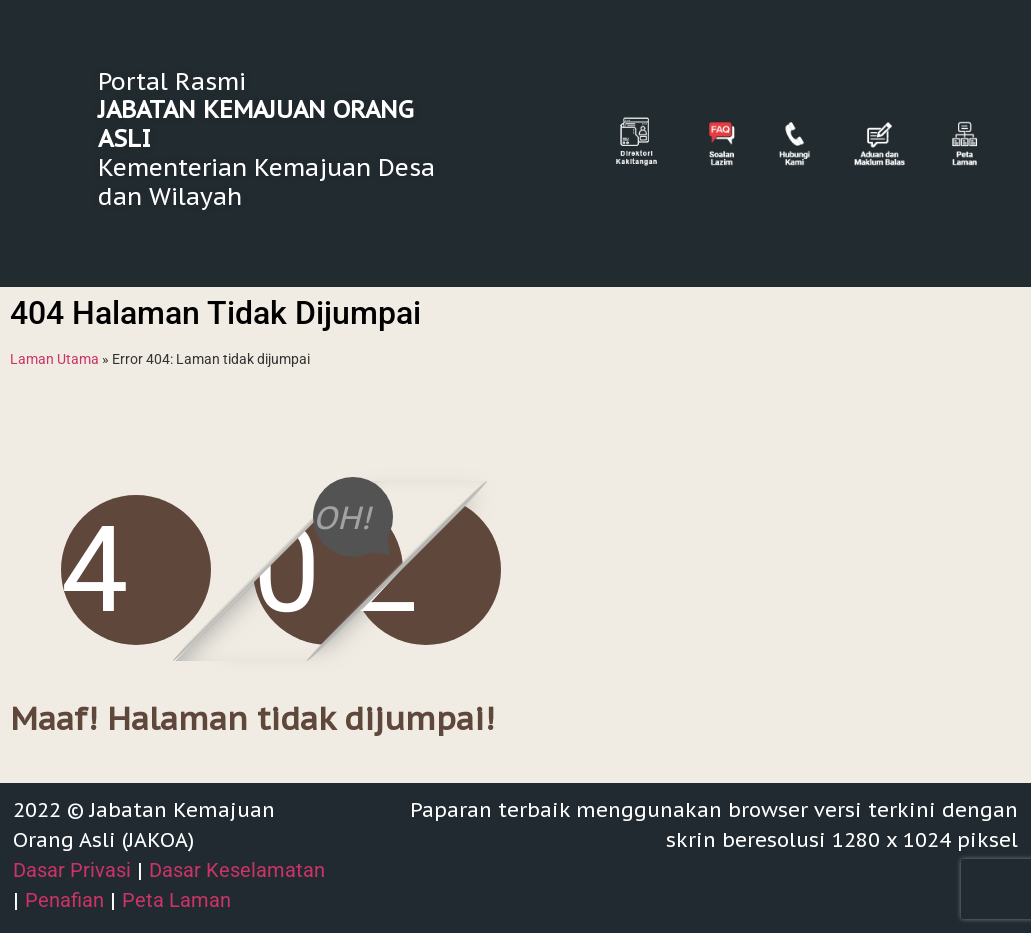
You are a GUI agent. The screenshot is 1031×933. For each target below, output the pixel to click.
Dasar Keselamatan (237, 870)
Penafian (64, 900)
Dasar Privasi (72, 870)
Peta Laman (176, 900)
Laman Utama (54, 359)
